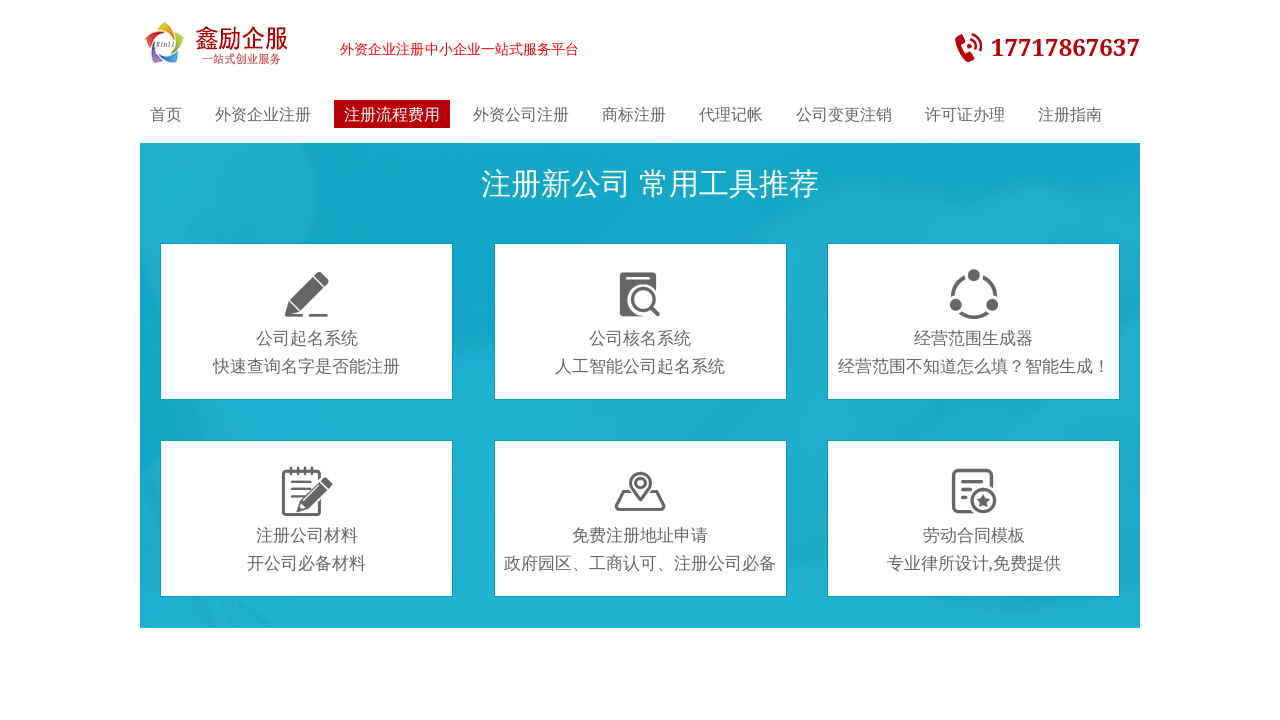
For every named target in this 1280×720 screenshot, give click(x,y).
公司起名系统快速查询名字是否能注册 (306, 323)
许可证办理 (965, 114)
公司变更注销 (844, 114)
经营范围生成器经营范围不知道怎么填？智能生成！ (974, 323)
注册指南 (1070, 114)
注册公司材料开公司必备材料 (306, 520)
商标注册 (634, 114)
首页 (166, 114)
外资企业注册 (263, 114)
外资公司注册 (521, 114)
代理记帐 (731, 114)
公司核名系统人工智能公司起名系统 (640, 323)
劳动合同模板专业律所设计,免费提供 (974, 520)
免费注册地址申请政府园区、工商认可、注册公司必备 (640, 520)
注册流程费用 (392, 114)
